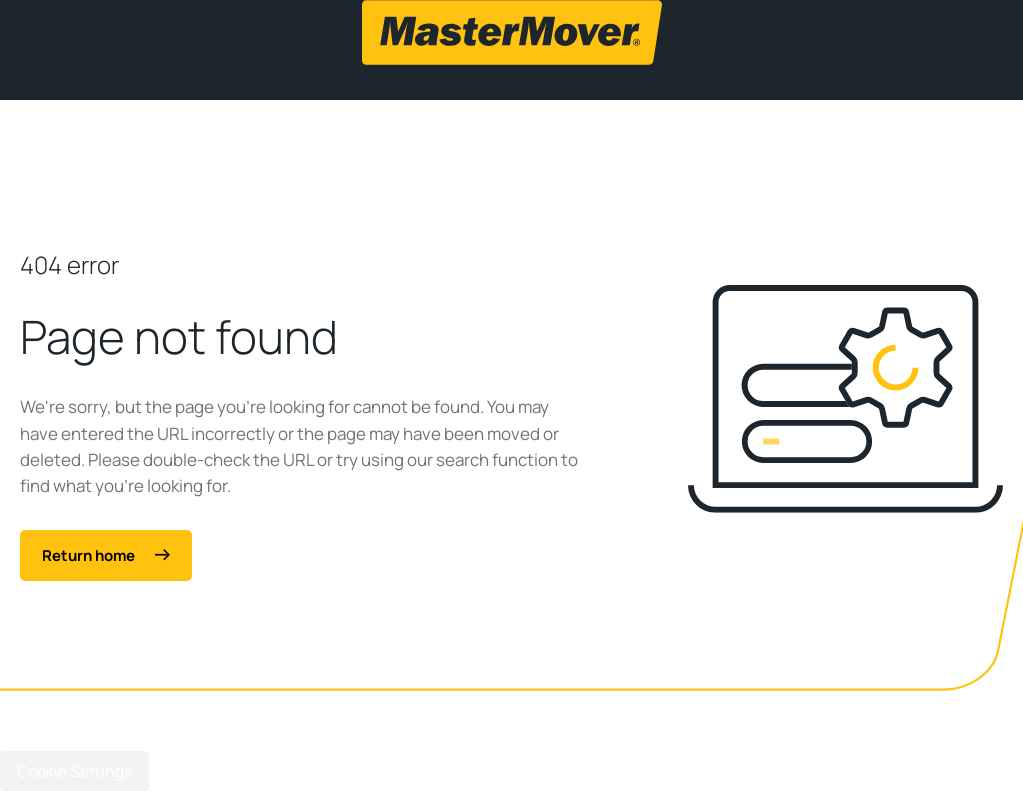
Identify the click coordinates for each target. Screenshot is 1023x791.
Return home (106, 555)
